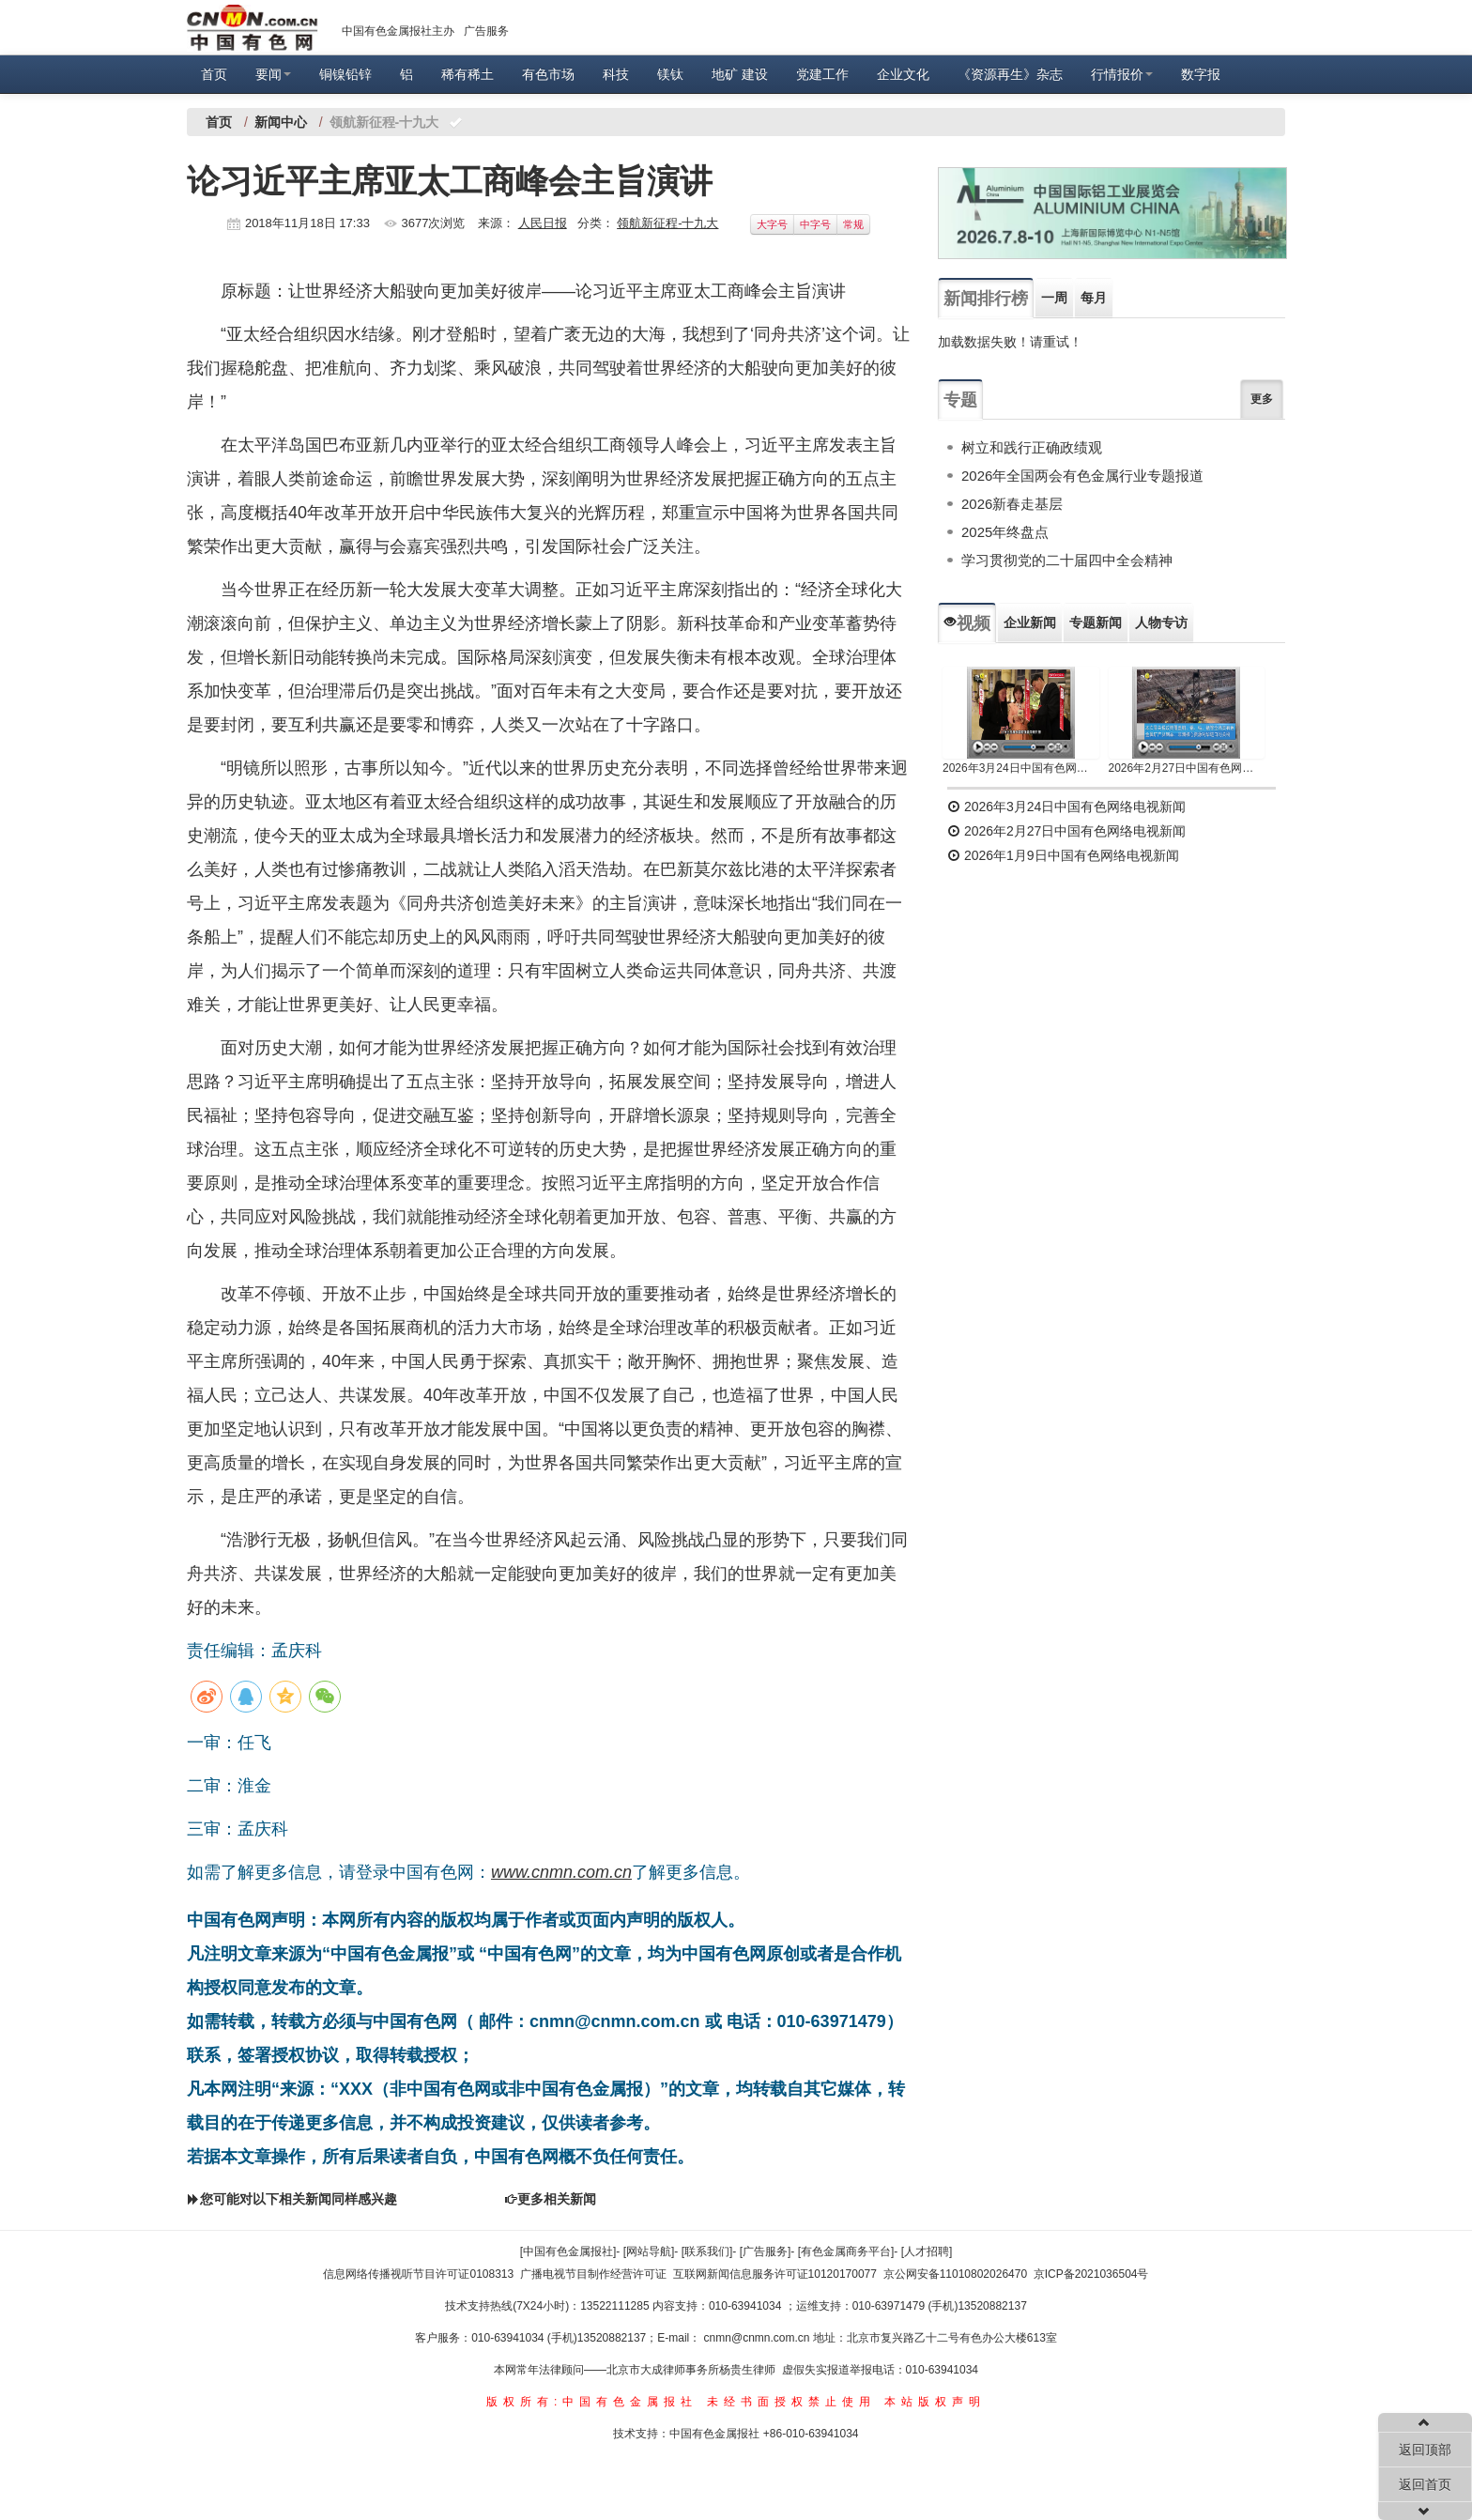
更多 (1261, 399)
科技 (616, 74)
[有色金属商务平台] (846, 2251)
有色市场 (548, 74)
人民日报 (542, 223)
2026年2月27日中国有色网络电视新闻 (1187, 768)
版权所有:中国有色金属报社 (592, 2401)
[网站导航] (649, 2251)
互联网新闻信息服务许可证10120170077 (775, 2274)
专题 (960, 400)
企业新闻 (1030, 622)
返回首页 (1425, 2484)
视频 (966, 623)
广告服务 (486, 31)
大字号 (772, 224)
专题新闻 (1095, 622)
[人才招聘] (927, 2251)
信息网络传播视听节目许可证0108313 (418, 2274)
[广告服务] (765, 2251)
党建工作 (822, 74)
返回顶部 (1425, 2449)
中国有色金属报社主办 (398, 31)
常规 (853, 224)
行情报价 (1122, 74)
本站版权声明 (935, 2401)
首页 (214, 74)
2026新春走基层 (1012, 504)
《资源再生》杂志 (1010, 74)
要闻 (273, 74)
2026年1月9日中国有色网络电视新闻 (1063, 855)
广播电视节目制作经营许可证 (593, 2274)
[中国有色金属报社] (568, 2251)
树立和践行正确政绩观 (1031, 447)
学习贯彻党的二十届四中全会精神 (1067, 560)
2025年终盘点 (1005, 532)
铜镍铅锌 (345, 74)
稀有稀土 (467, 74)
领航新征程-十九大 (667, 223)
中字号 (815, 224)
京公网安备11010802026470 (955, 2274)
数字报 (1200, 74)
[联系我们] (707, 2251)
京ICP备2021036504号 (1091, 2274)
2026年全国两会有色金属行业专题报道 (1082, 476)
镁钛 (670, 74)
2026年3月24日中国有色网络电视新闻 (1021, 768)
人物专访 (1161, 622)
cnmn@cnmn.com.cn (758, 2337)
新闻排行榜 (985, 298)
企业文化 (903, 74)
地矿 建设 (740, 74)
